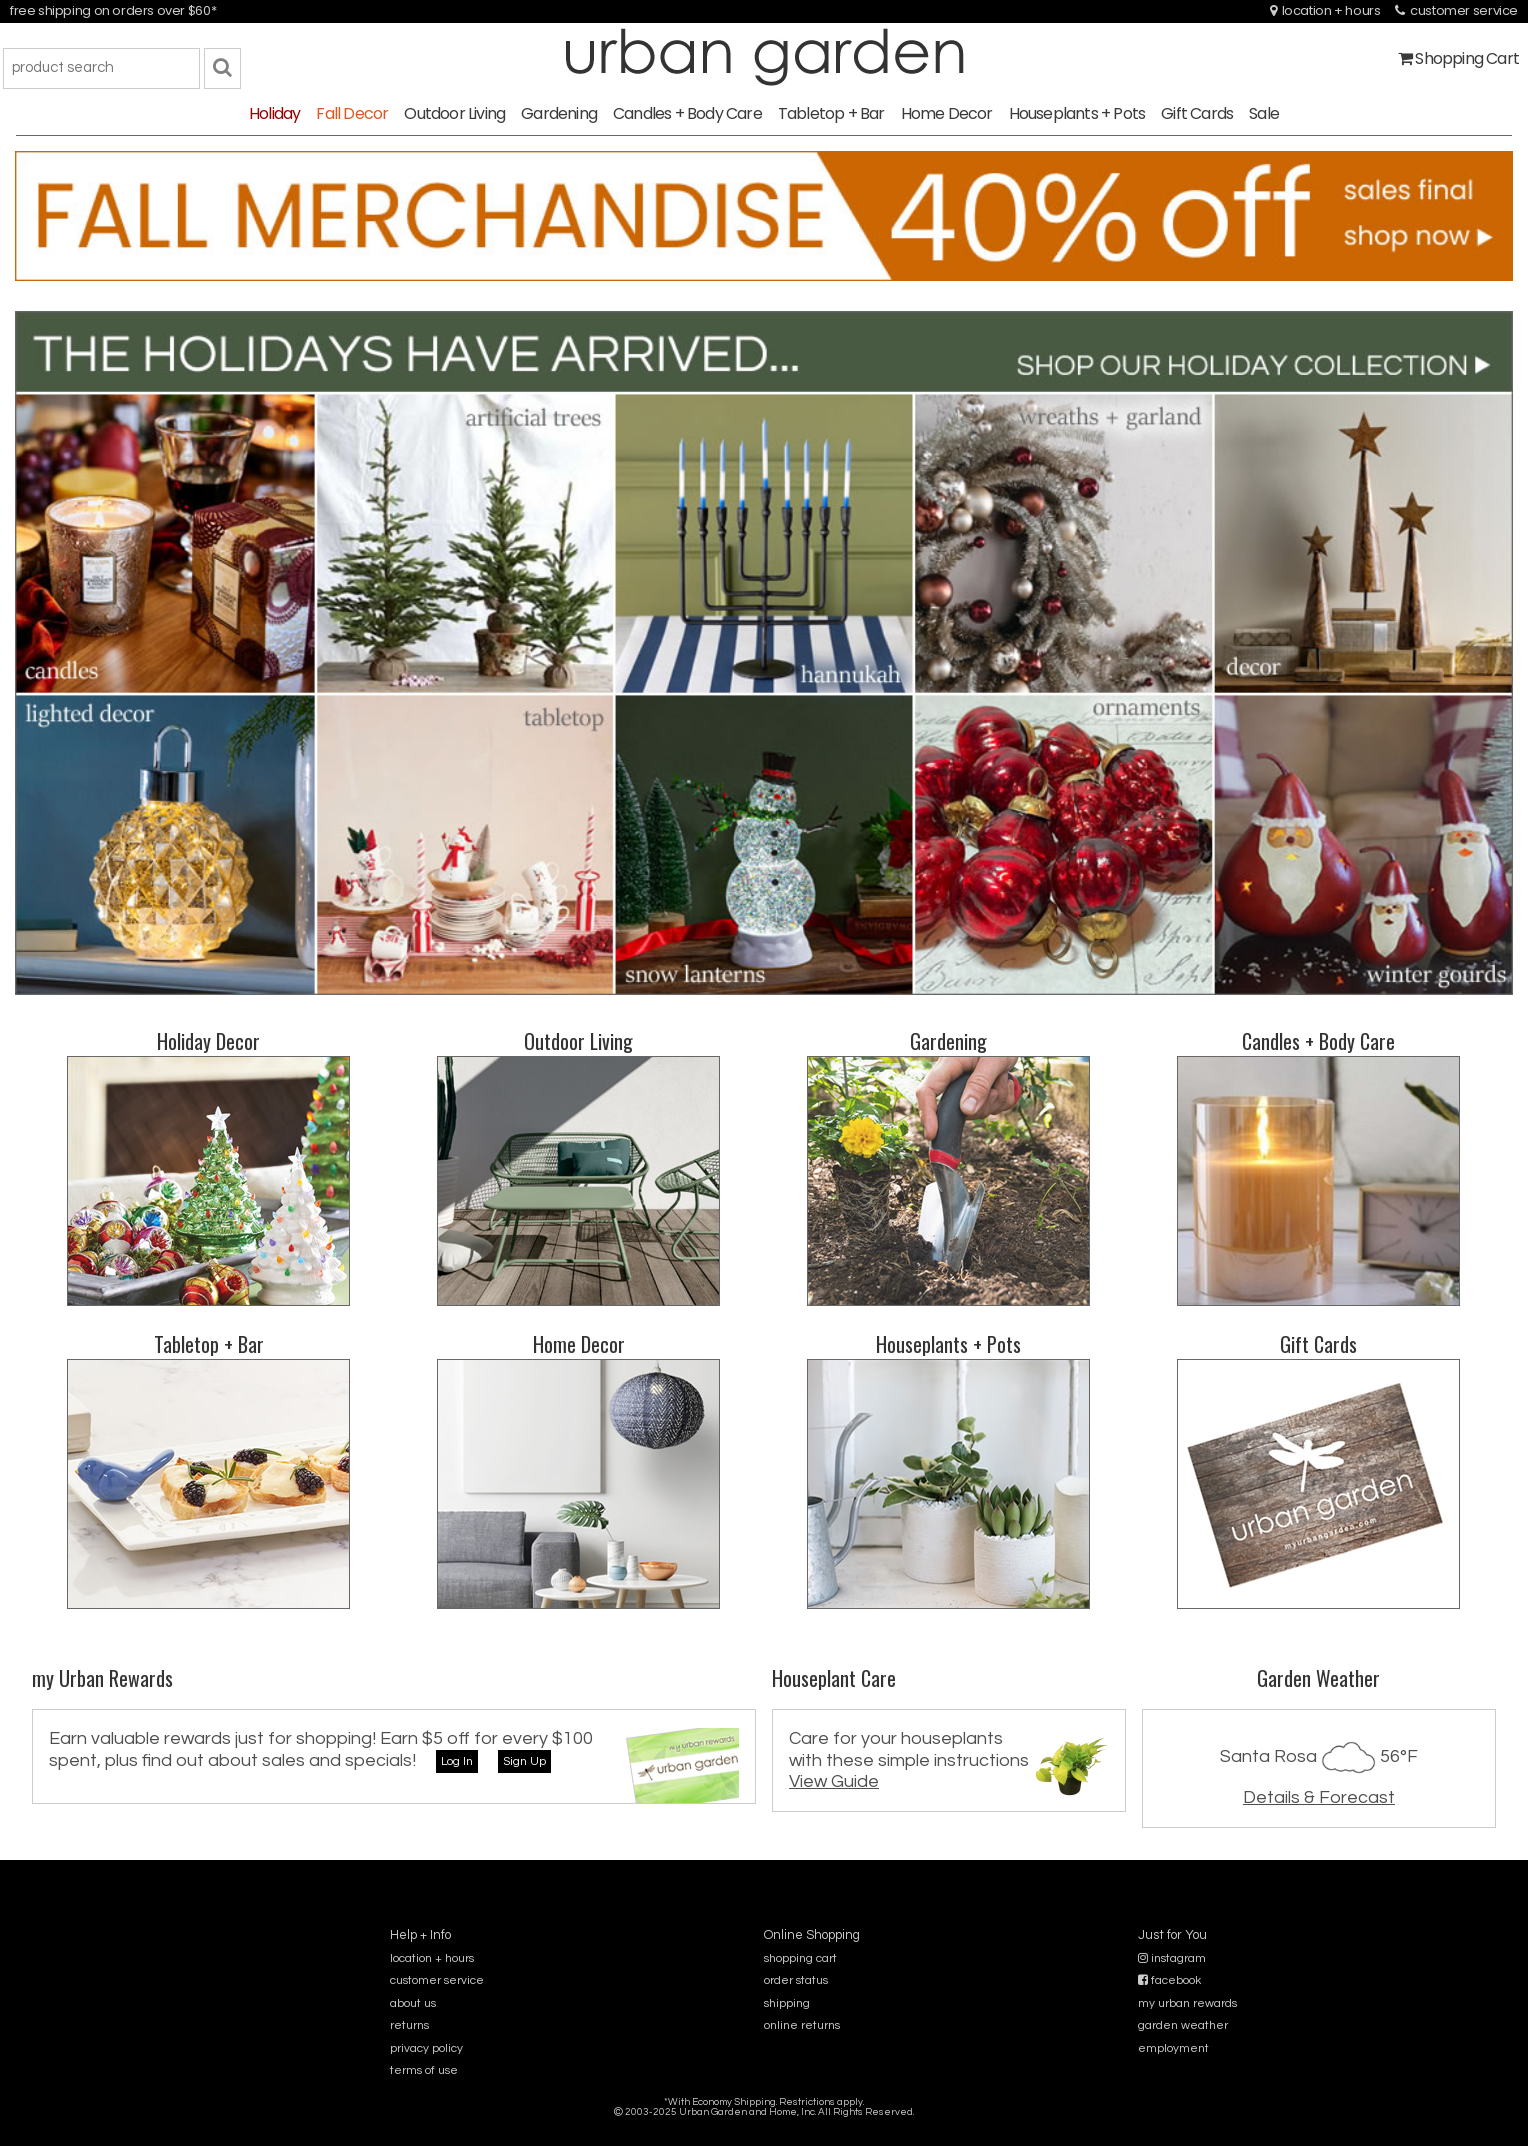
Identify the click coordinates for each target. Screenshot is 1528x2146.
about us (413, 2003)
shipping (787, 2003)
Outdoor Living (454, 113)
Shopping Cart (1458, 58)
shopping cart (800, 1958)
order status (796, 1980)
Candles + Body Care (687, 113)
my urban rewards (1187, 2003)
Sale (1264, 113)
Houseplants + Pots (1077, 113)
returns (409, 2025)
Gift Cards (1197, 113)
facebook (1169, 1980)
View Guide (834, 1781)
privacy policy (426, 2048)
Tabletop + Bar (831, 113)
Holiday (274, 113)
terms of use (424, 2070)
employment (1173, 2048)
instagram (1172, 1958)
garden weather (1183, 2025)
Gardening (559, 113)
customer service (1456, 10)
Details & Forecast (1319, 1797)
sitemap (763, 2125)
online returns (802, 2025)
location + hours (1325, 10)
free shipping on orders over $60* (113, 10)
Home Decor (947, 113)
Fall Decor (352, 113)
